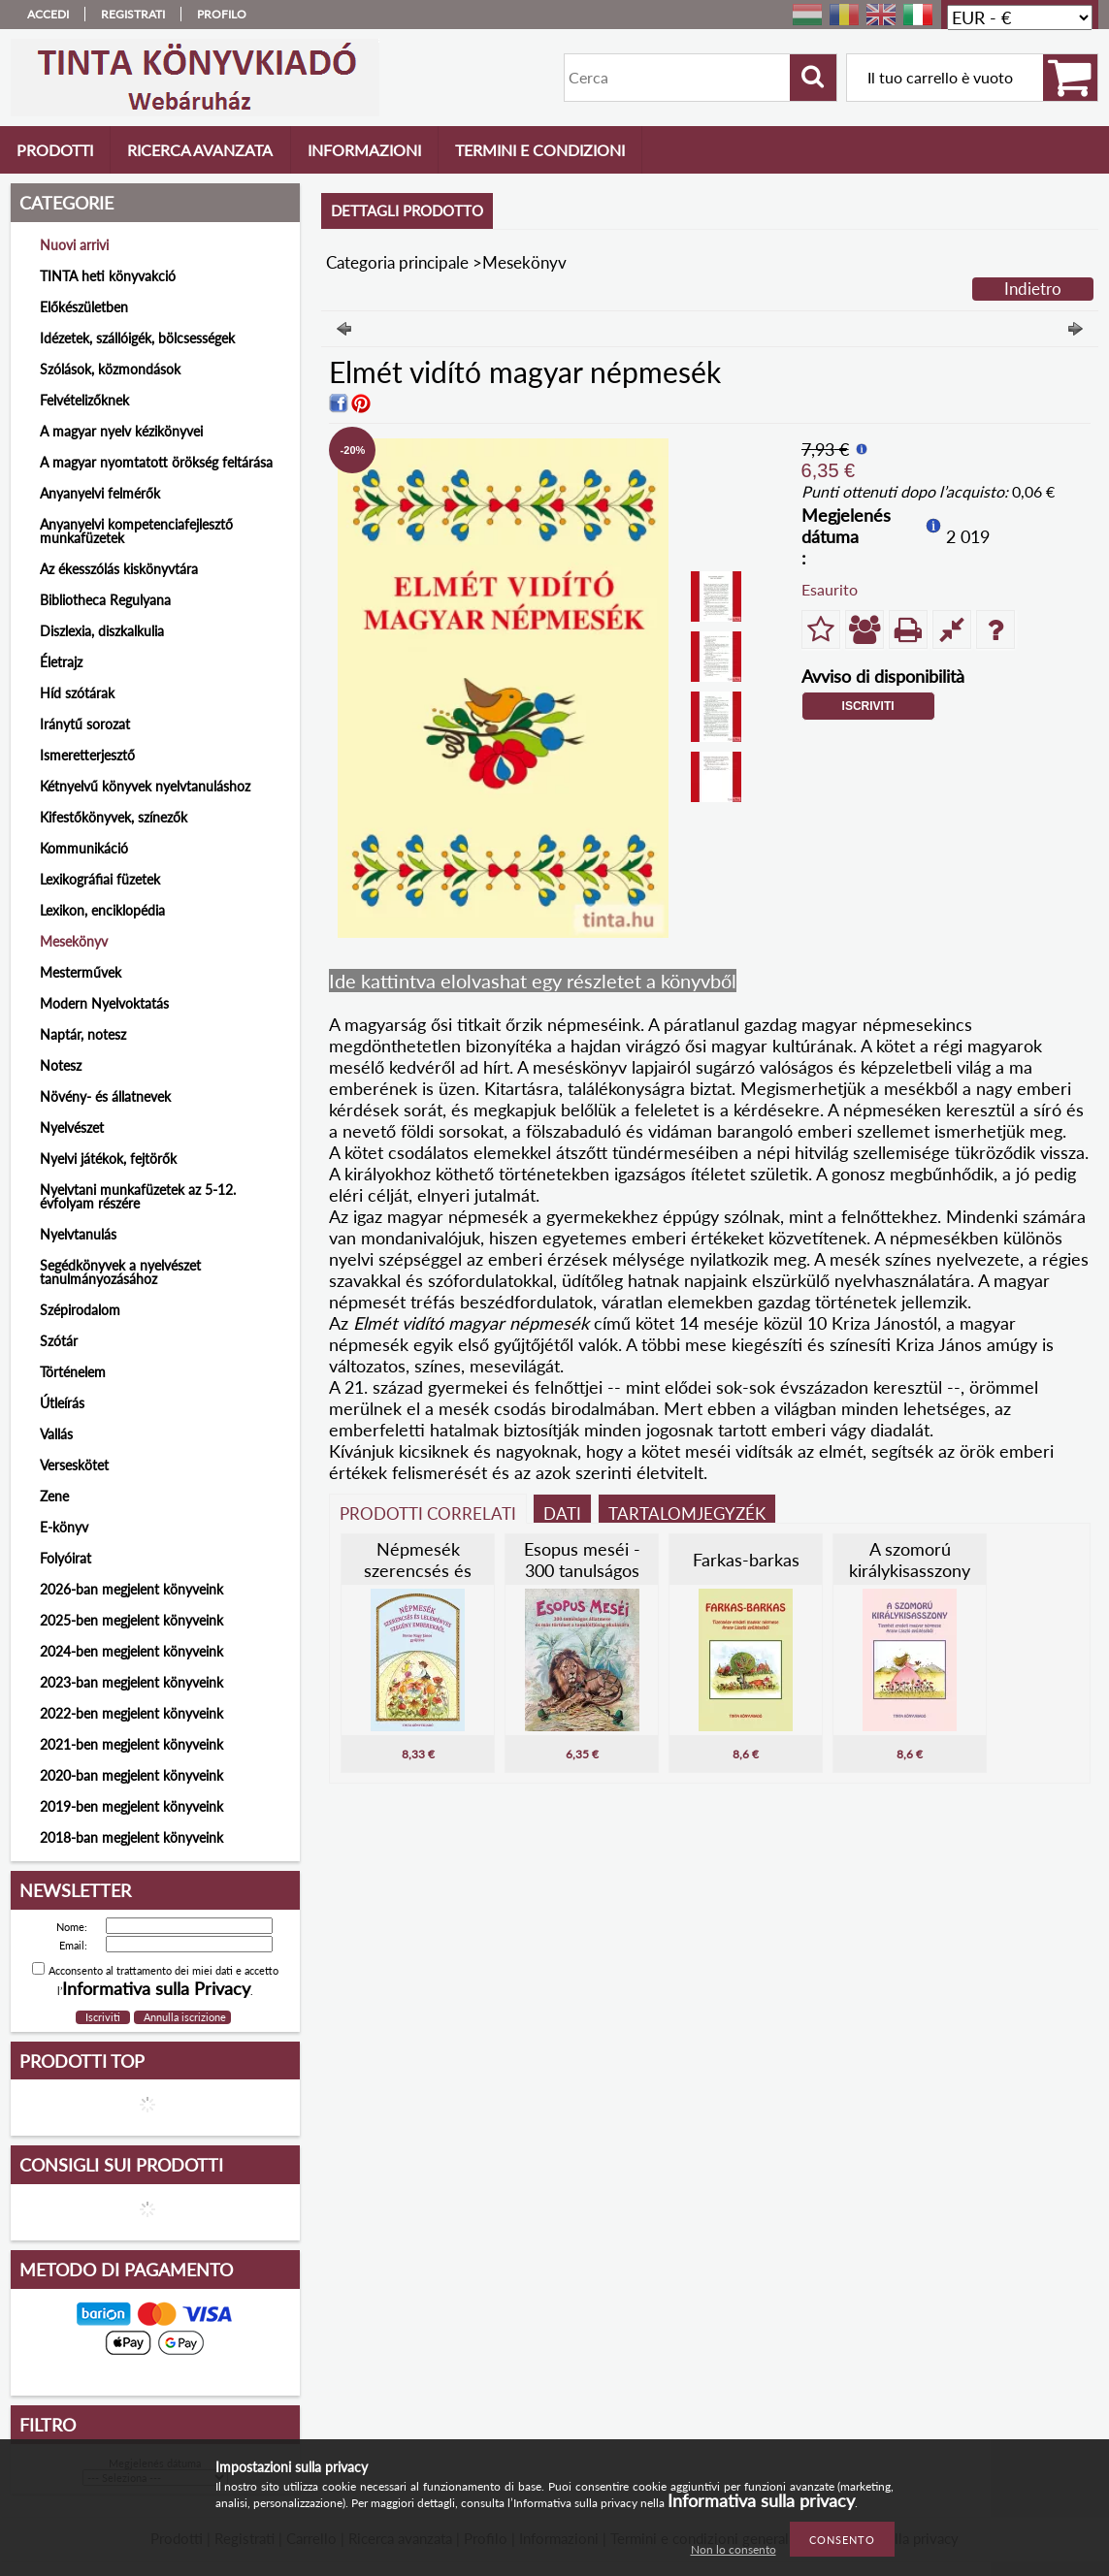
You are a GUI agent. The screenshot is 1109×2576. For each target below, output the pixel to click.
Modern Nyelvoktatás (104, 1003)
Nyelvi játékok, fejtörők (108, 1158)
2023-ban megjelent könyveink (131, 1682)
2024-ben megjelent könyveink (131, 1651)
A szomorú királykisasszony (909, 1559)
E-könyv (64, 1527)
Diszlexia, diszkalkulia (102, 631)
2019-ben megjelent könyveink (131, 1806)
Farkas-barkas (746, 1559)
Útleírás (62, 1403)
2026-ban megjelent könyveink (131, 1589)
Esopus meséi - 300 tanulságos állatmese (582, 1570)
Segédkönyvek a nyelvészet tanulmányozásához (120, 1272)
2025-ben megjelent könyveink (131, 1620)
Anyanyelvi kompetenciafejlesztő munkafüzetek (136, 531)
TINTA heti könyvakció (108, 276)
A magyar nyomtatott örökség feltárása (156, 462)
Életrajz (61, 662)
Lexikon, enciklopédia (102, 910)
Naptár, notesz (83, 1034)
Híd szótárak (77, 693)
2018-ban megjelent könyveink (131, 1837)
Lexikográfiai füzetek (100, 879)
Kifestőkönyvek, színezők (113, 817)
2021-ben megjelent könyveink (131, 1744)
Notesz (61, 1065)
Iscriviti (868, 706)
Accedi (48, 14)
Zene (54, 1496)
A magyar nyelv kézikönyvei (121, 431)
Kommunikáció (84, 848)
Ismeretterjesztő (87, 755)
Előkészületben (84, 307)
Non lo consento (733, 2549)
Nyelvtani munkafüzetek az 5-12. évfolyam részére (138, 1196)
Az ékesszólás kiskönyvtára (119, 569)
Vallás (56, 1434)
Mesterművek (80, 972)
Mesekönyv (74, 941)
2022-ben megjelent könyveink (131, 1713)
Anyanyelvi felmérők (100, 493)
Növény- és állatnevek (105, 1096)
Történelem (73, 1372)
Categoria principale (397, 262)
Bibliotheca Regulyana (105, 600)
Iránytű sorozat (85, 724)
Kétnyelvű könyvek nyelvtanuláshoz (145, 786)
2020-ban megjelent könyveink (131, 1775)
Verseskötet (74, 1465)
